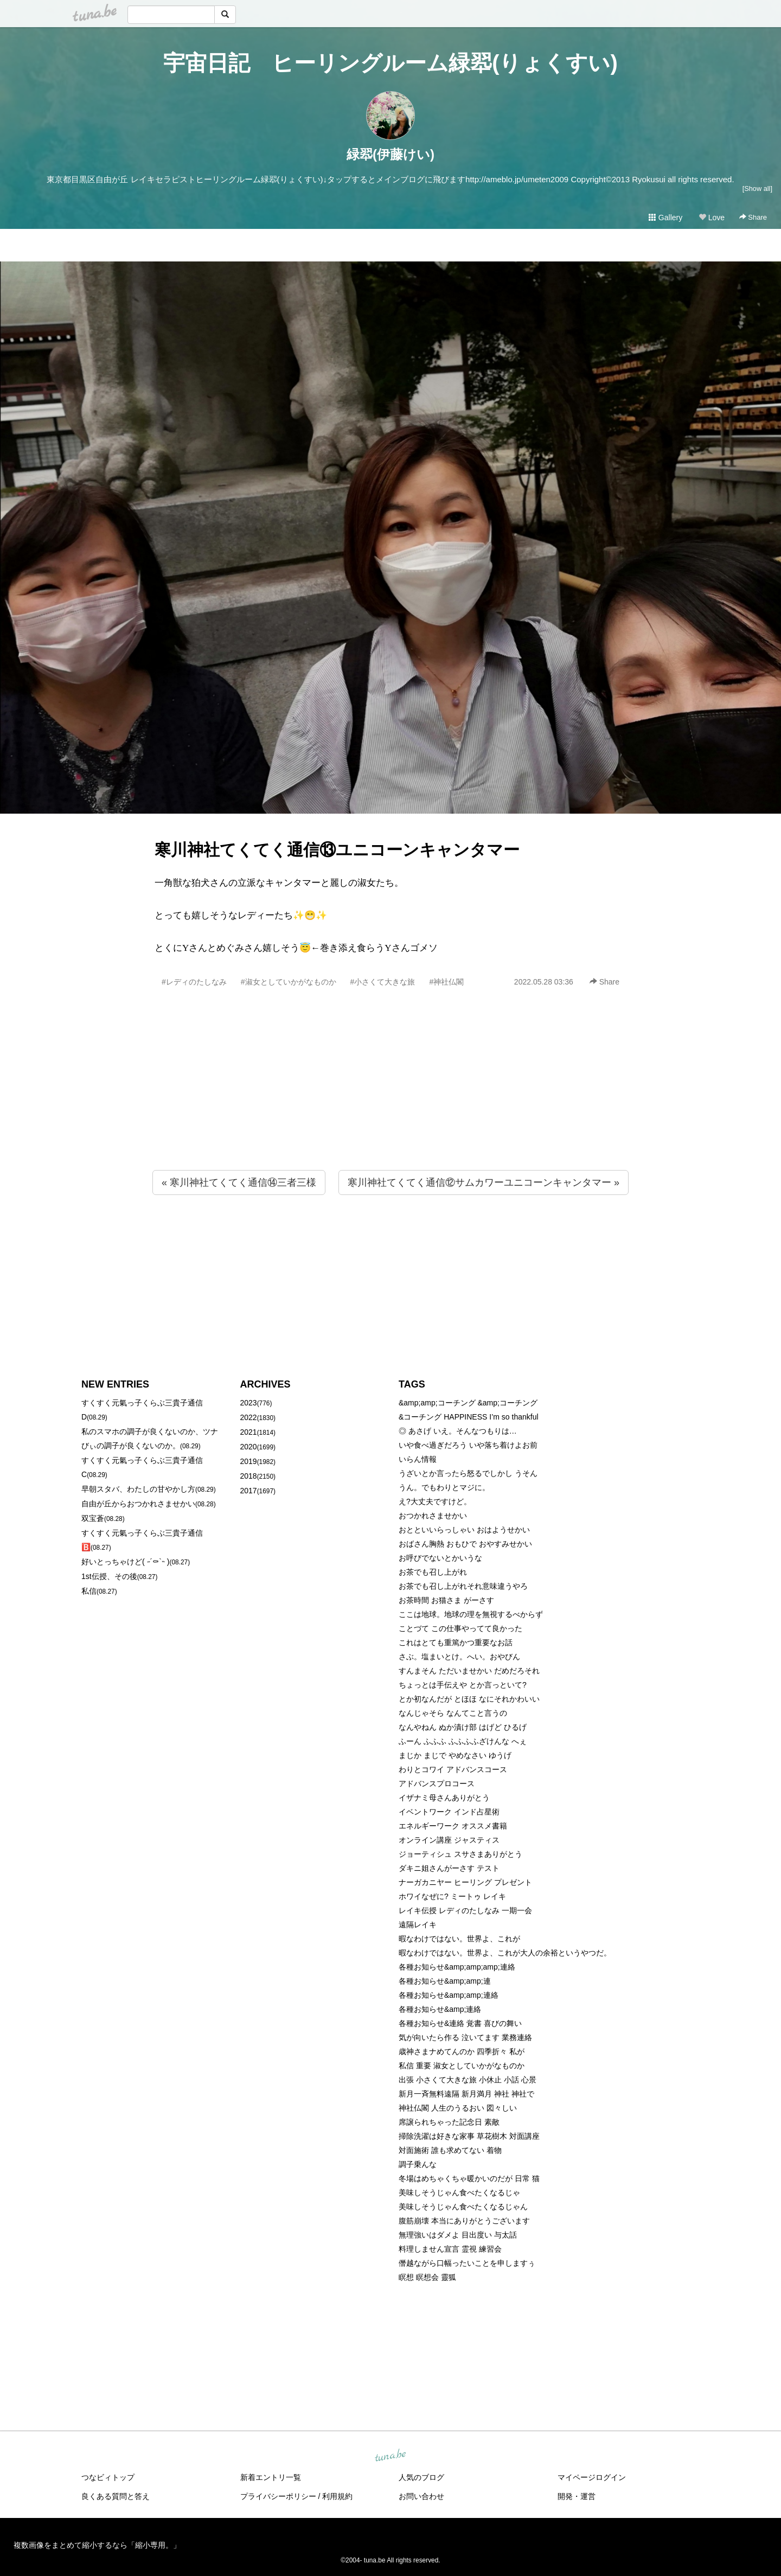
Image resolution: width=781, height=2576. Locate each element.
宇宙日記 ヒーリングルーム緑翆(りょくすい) (390, 63)
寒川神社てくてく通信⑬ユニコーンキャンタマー (337, 850)
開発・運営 (577, 2496)
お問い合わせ (421, 2496)
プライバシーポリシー (278, 2496)
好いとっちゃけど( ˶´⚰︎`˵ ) (125, 1561)
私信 (89, 1591)
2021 (248, 1432)
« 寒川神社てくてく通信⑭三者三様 (239, 1182)
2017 (248, 1490)
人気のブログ (421, 2477)
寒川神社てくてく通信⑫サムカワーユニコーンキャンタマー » (483, 1182)
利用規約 (337, 2496)
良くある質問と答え (115, 2496)
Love (712, 217)
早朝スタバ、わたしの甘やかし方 (138, 1489)
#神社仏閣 (446, 981)
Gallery (665, 217)
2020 (248, 1446)
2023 (248, 1402)
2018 (248, 1476)
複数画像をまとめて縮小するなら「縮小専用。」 (97, 2545)
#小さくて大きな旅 (382, 981)
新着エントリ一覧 (270, 2477)
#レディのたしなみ (194, 981)
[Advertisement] (390, 1102)
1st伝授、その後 (109, 1576)
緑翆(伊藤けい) (390, 154)
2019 (248, 1461)
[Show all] (757, 188)
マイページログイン (592, 2477)
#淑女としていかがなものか (288, 981)
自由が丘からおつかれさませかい (138, 1503)
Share (753, 217)
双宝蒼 (92, 1518)
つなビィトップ (108, 2477)
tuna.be (390, 2456)
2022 (248, 1417)
